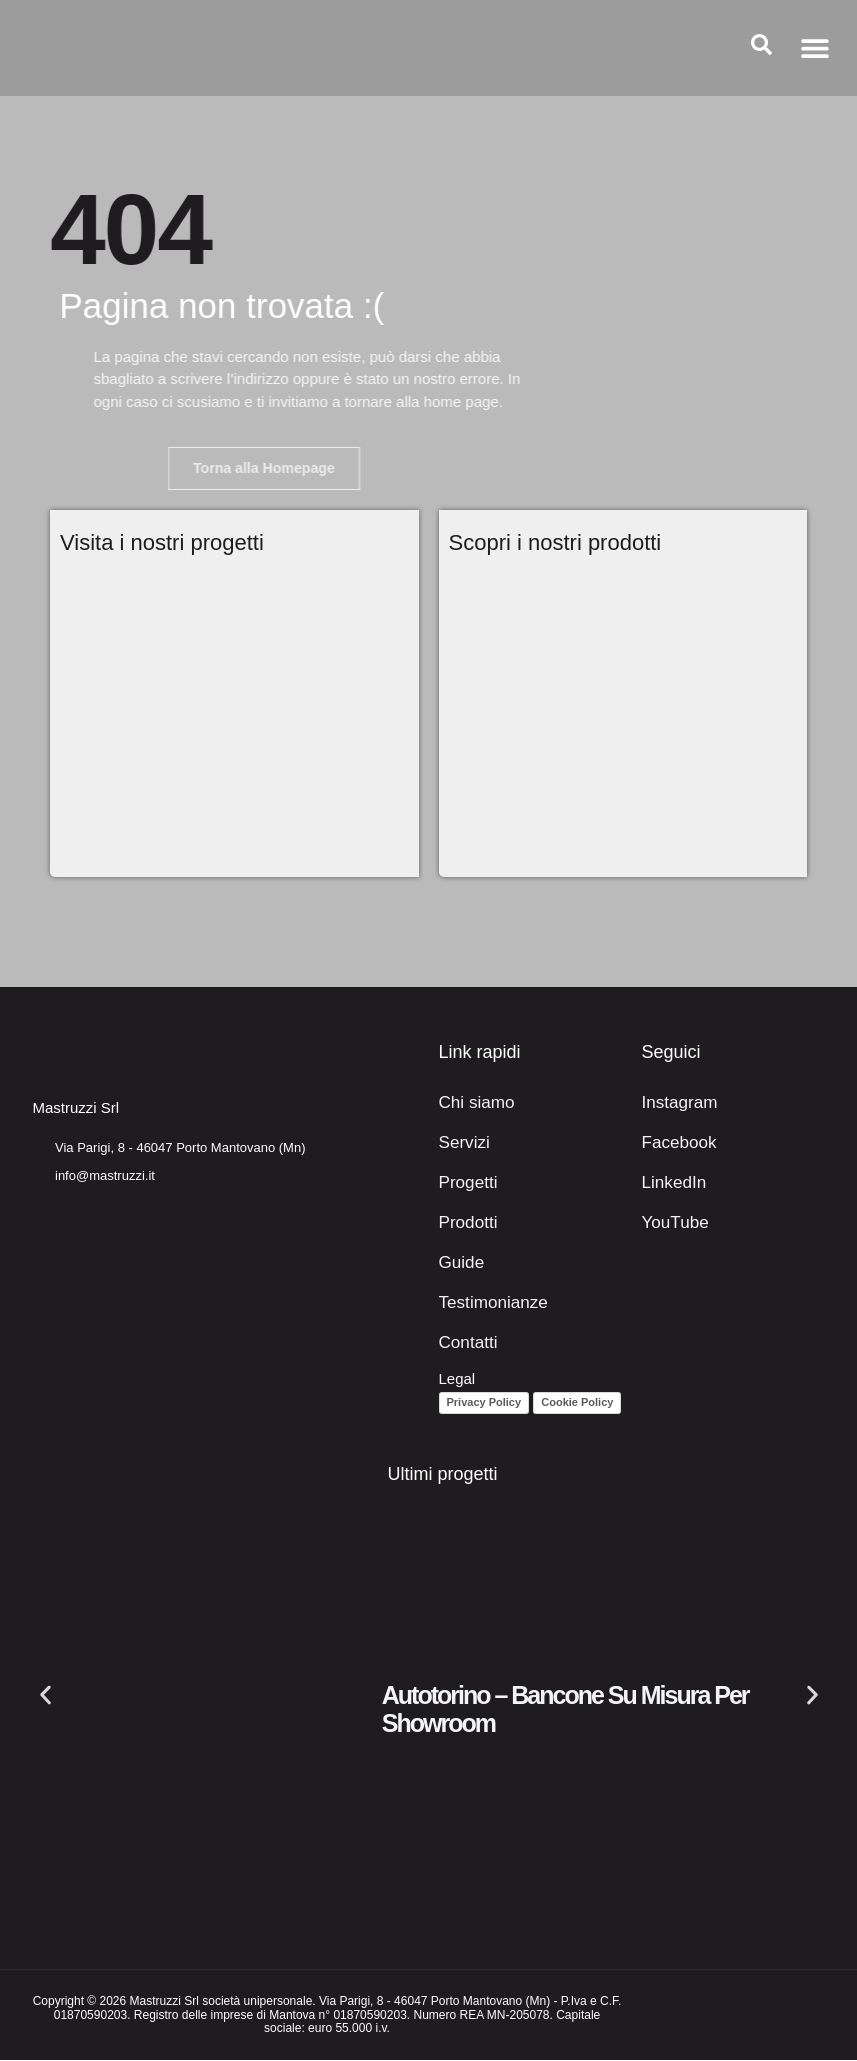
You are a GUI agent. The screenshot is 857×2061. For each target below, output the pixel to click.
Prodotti (465, 1223)
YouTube (671, 1223)
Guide (459, 1263)
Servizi (461, 1143)
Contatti (465, 1343)
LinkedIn (670, 1183)
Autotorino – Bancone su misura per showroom (565, 1710)
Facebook (675, 1143)
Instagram (675, 1103)
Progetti (465, 1183)
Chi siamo (472, 1103)
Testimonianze (487, 1303)
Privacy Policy (484, 1403)
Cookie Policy (577, 1403)
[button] (814, 48)
